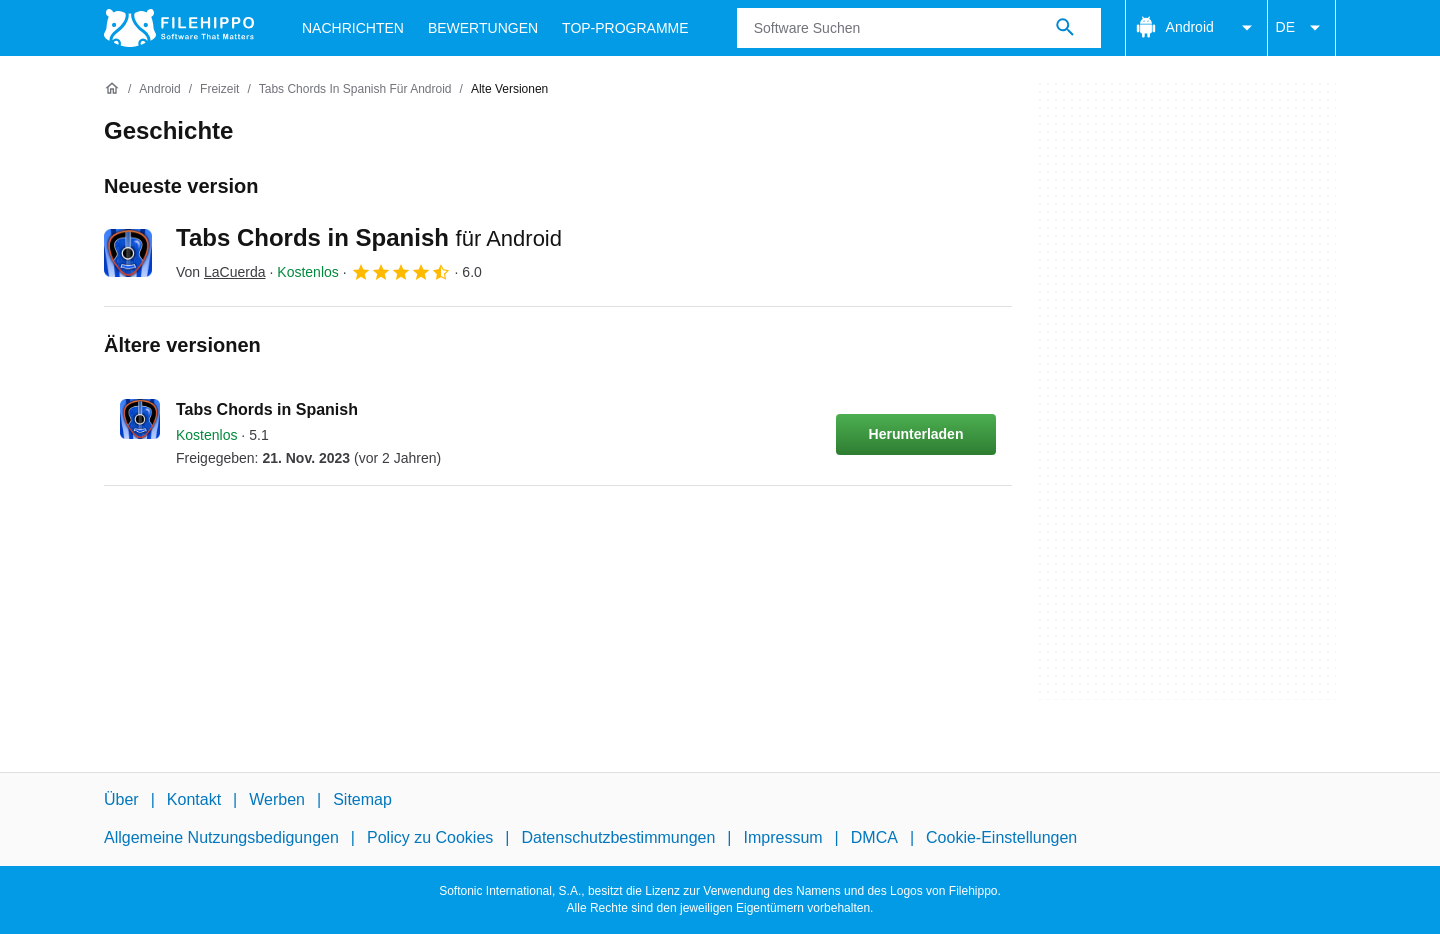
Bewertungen (483, 28)
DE (1301, 28)
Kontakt (194, 799)
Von (221, 272)
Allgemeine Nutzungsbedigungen (221, 837)
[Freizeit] (219, 89)
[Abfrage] (919, 28)
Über (121, 799)
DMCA (874, 837)
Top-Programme (625, 28)
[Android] (159, 89)
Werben (277, 799)
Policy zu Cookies (430, 837)
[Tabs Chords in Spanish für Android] (355, 89)
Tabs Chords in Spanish (369, 237)
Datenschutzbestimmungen (618, 837)
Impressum (782, 837)
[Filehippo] (179, 28)
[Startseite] (112, 89)
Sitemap (362, 799)
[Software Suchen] (1065, 28)
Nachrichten (353, 28)
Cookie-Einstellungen (1001, 837)
